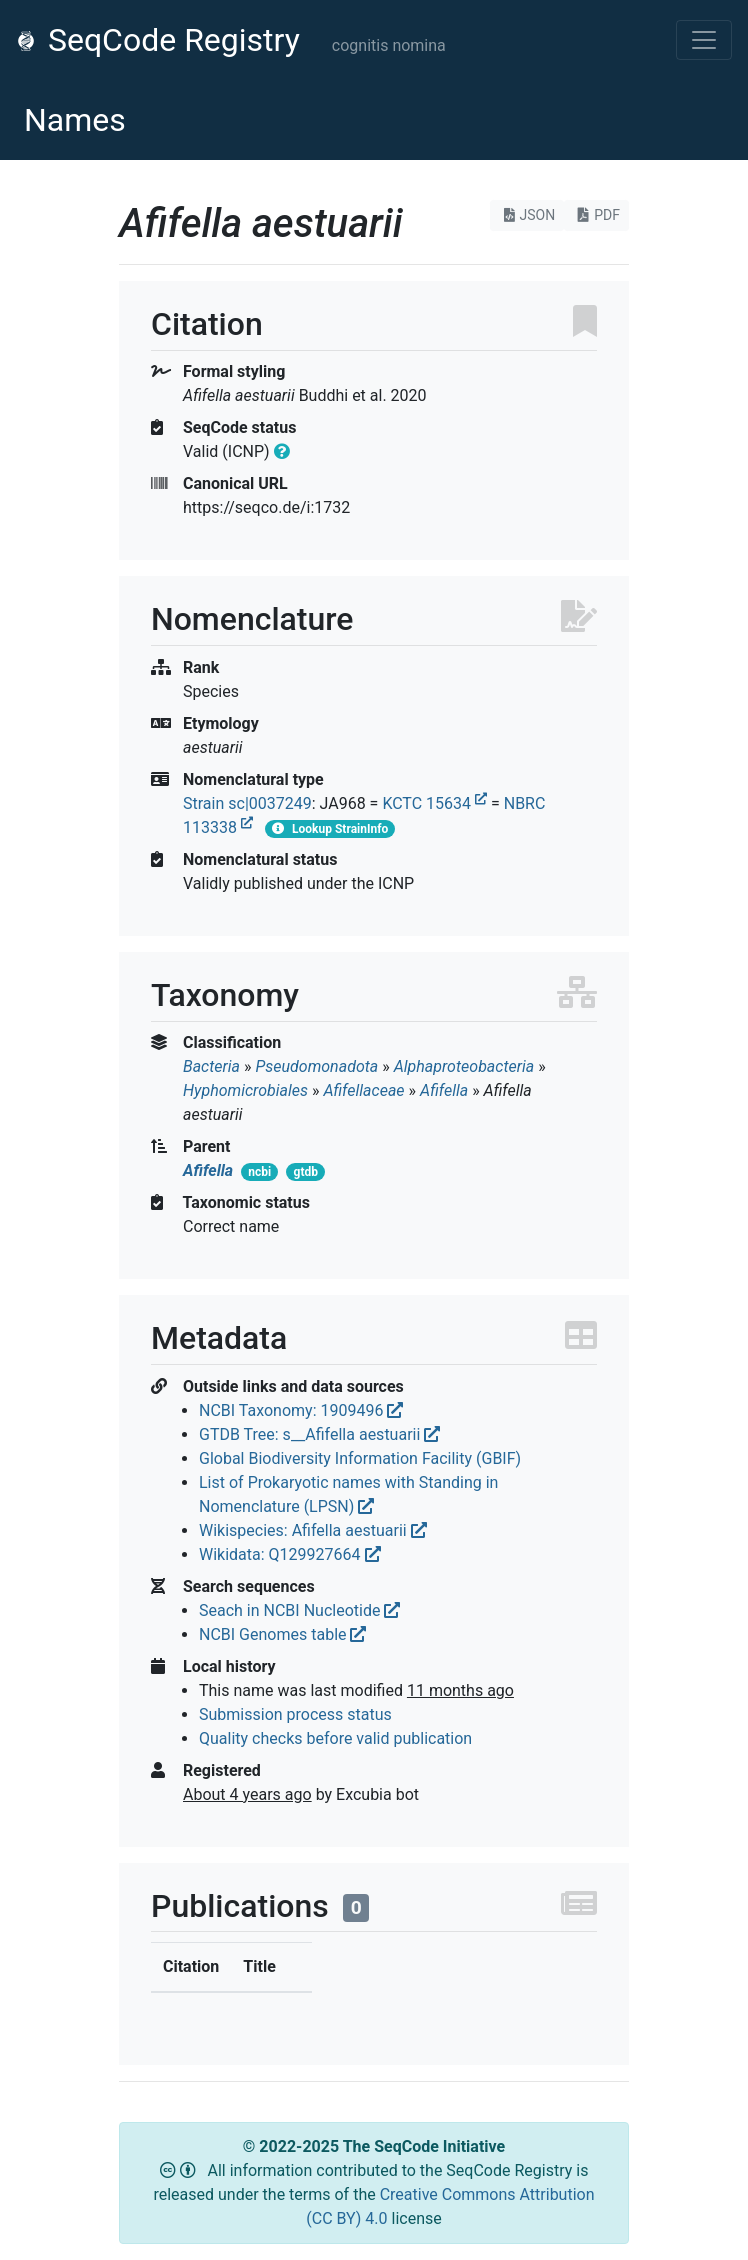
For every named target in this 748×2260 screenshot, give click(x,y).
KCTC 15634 (434, 803)
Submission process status (295, 1714)
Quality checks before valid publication (335, 1738)
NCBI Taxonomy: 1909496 (301, 1410)
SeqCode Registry (158, 40)
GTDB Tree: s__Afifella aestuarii (319, 1434)
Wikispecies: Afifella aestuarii (313, 1530)
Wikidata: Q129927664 (290, 1554)
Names (75, 120)
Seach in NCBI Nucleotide (299, 1610)
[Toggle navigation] (704, 40)
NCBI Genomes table (282, 1634)
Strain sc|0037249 (247, 803)
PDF (596, 215)
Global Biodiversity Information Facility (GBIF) (360, 1458)
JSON (527, 215)
